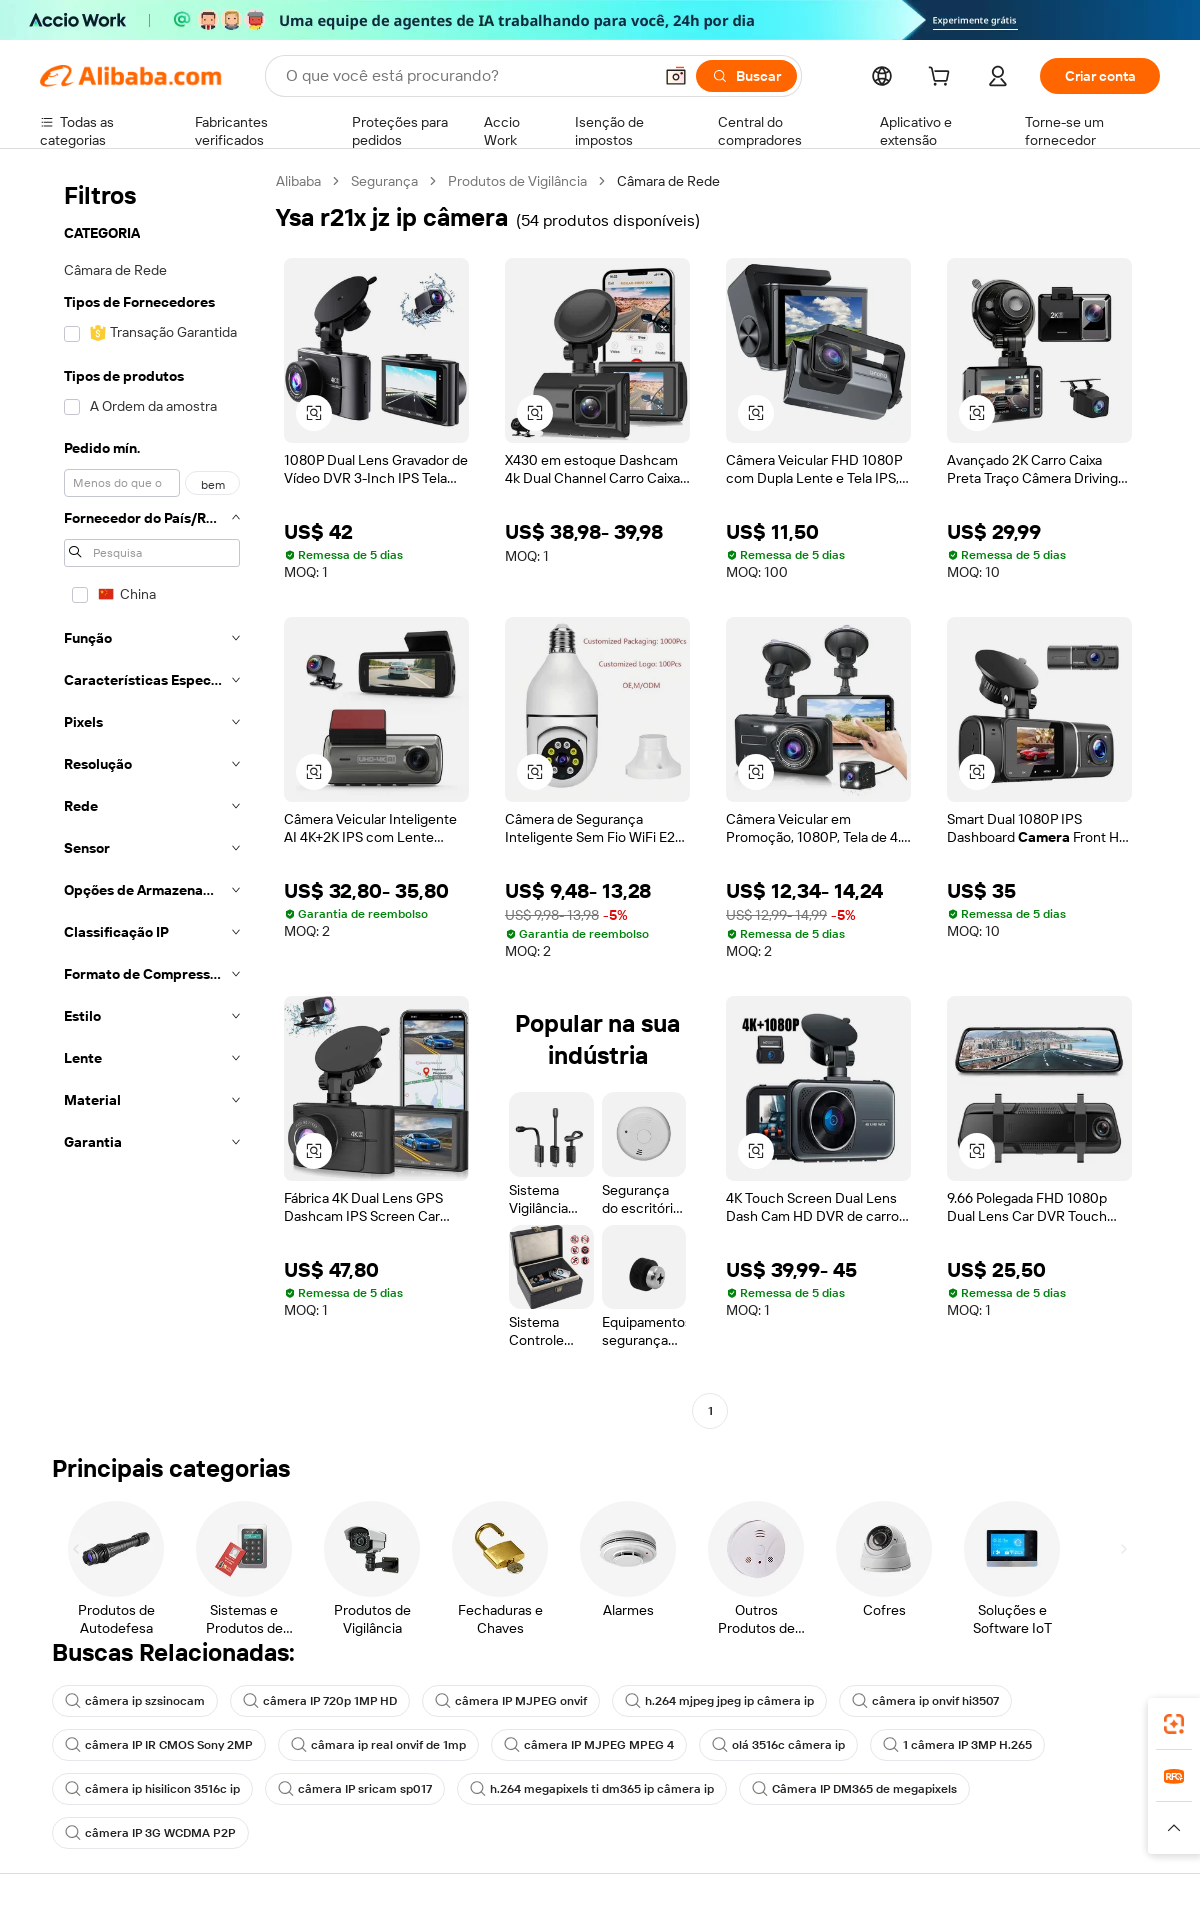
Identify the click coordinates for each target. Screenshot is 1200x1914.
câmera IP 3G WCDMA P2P (150, 1833)
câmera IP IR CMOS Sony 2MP (159, 1745)
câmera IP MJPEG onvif (511, 1701)
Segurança (384, 181)
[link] (1174, 1724)
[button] (676, 76)
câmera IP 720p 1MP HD (320, 1701)
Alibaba (298, 181)
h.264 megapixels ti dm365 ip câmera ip (592, 1789)
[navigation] (152, 798)
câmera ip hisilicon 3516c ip (152, 1789)
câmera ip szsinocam (135, 1701)
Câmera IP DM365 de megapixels (854, 1789)
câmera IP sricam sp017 (355, 1789)
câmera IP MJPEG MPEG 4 (589, 1745)
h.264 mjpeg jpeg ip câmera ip (719, 1701)
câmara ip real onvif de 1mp (378, 1745)
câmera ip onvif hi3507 (925, 1701)
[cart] (943, 79)
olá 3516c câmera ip (778, 1745)
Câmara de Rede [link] (668, 181)
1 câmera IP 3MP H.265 (957, 1745)
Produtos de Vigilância (517, 181)
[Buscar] (746, 76)
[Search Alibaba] (467, 76)
